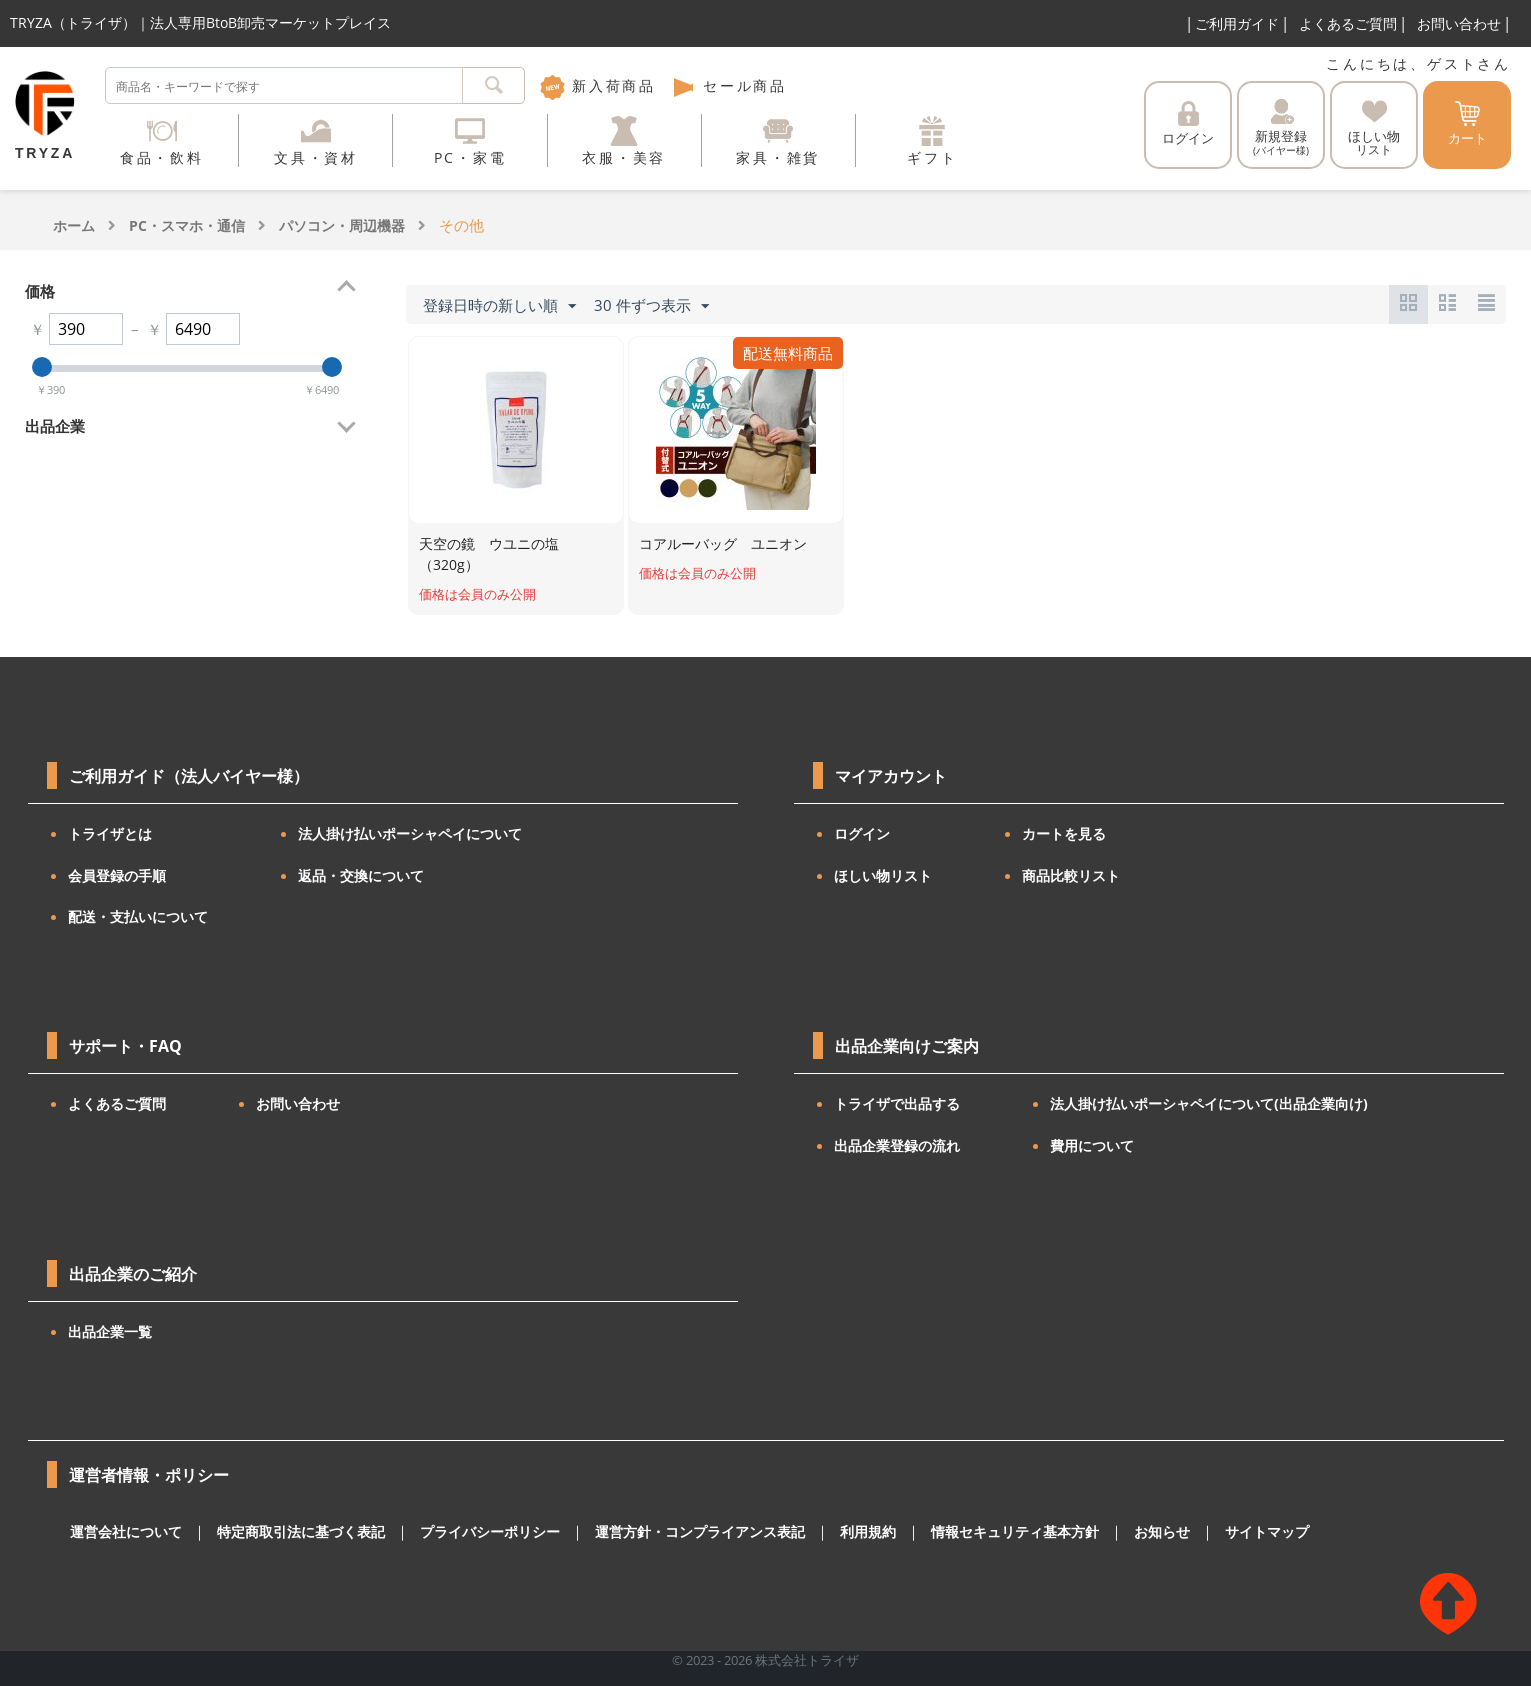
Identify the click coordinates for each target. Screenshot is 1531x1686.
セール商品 (729, 85)
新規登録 (1281, 128)
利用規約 (821, 1532)
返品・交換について (361, 875)
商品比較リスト (1071, 875)
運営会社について (122, 1532)
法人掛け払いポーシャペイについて (410, 833)
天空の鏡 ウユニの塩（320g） (489, 554)
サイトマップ (1199, 1532)
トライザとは (110, 833)
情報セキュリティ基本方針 (960, 1532)
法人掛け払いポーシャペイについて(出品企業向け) (1209, 1103)
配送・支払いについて (138, 916)
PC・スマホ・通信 (187, 225)
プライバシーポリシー (465, 1532)
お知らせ (1099, 1532)
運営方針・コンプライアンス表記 (662, 1532)
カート (1467, 124)
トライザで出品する (897, 1103)
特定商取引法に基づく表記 (287, 1532)
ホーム (74, 225)
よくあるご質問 (1348, 23)
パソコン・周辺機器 (342, 225)
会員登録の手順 (117, 875)
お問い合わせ (1459, 23)
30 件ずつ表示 (651, 306)
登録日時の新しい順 (499, 306)
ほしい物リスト (883, 875)
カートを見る (1064, 833)
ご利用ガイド (1237, 23)
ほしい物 (1374, 128)
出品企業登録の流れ (897, 1145)
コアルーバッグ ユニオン (723, 543)
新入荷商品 (598, 85)
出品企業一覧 (110, 1331)
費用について (1092, 1145)
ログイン (1188, 124)
